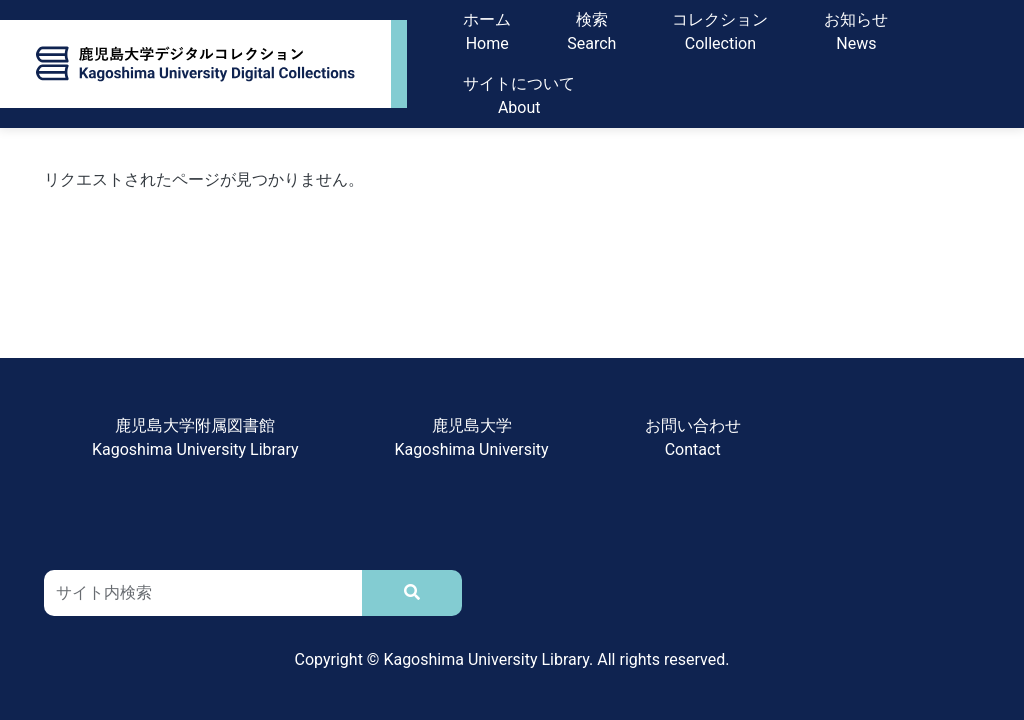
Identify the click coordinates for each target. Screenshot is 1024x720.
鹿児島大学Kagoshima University (472, 437)
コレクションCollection (720, 31)
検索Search (591, 31)
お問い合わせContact (693, 437)
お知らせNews (856, 31)
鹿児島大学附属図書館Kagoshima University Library (195, 437)
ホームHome (487, 31)
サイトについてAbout (519, 95)
